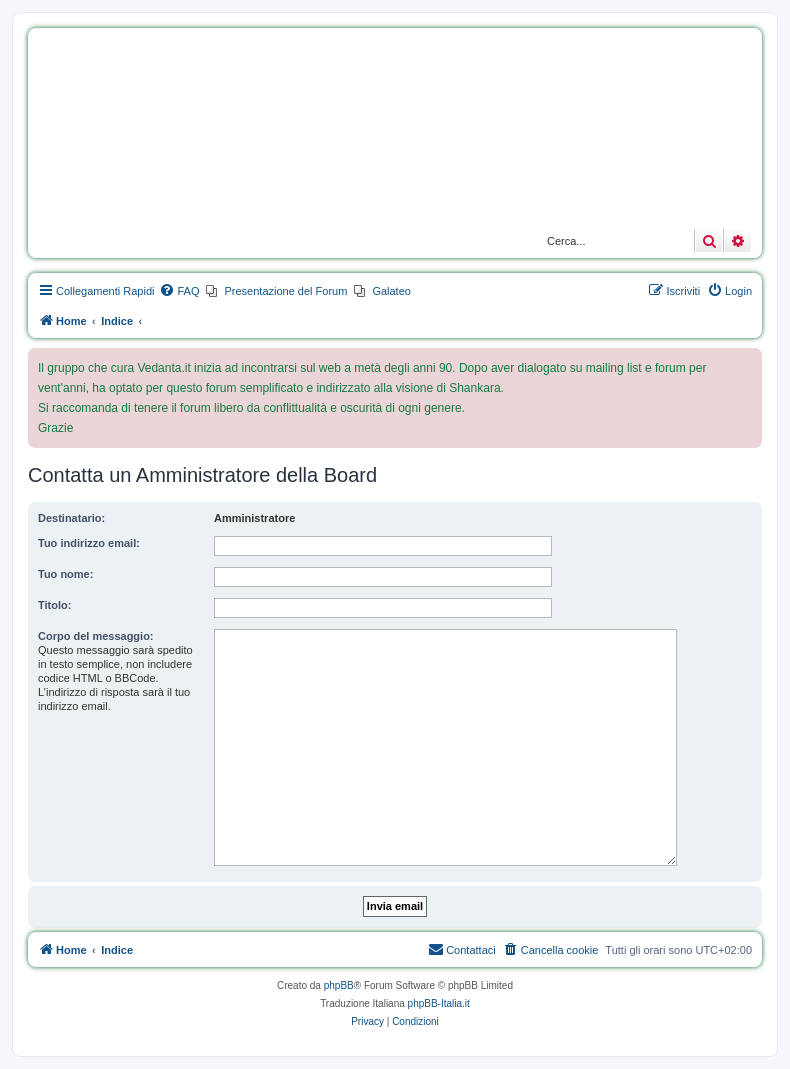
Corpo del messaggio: (96, 636)
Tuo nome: (65, 574)
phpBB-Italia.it (439, 1003)
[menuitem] (179, 291)
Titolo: (54, 605)
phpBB (339, 985)
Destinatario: (71, 518)
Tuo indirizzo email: (89, 543)
